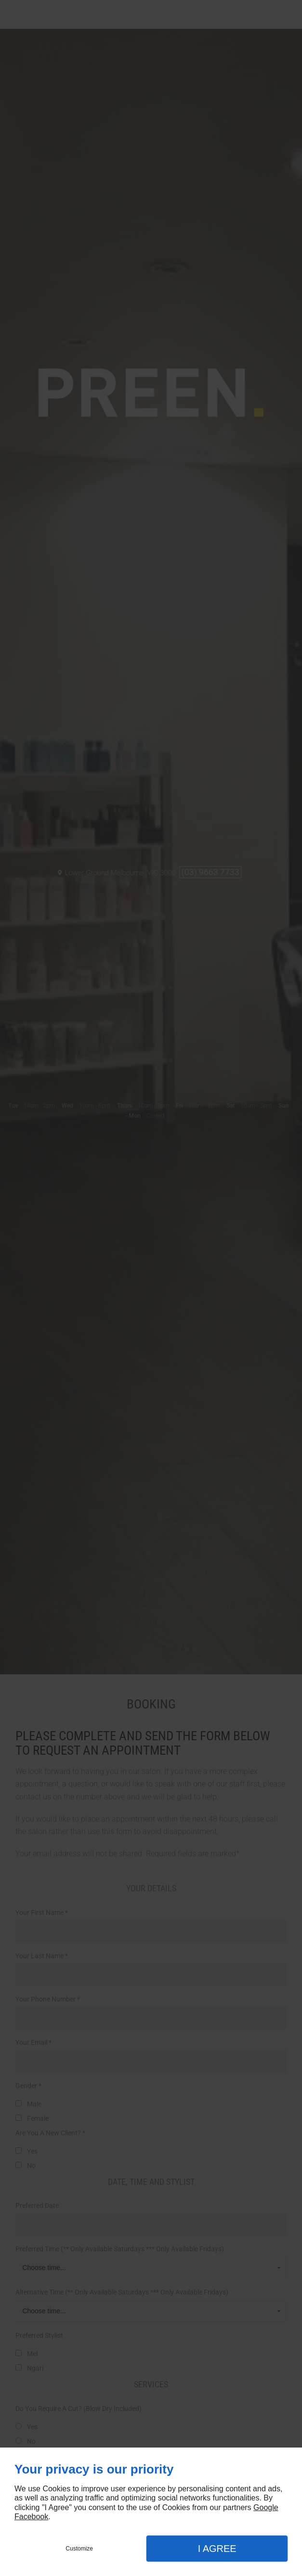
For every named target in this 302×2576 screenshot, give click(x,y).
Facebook (31, 2516)
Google (265, 2507)
